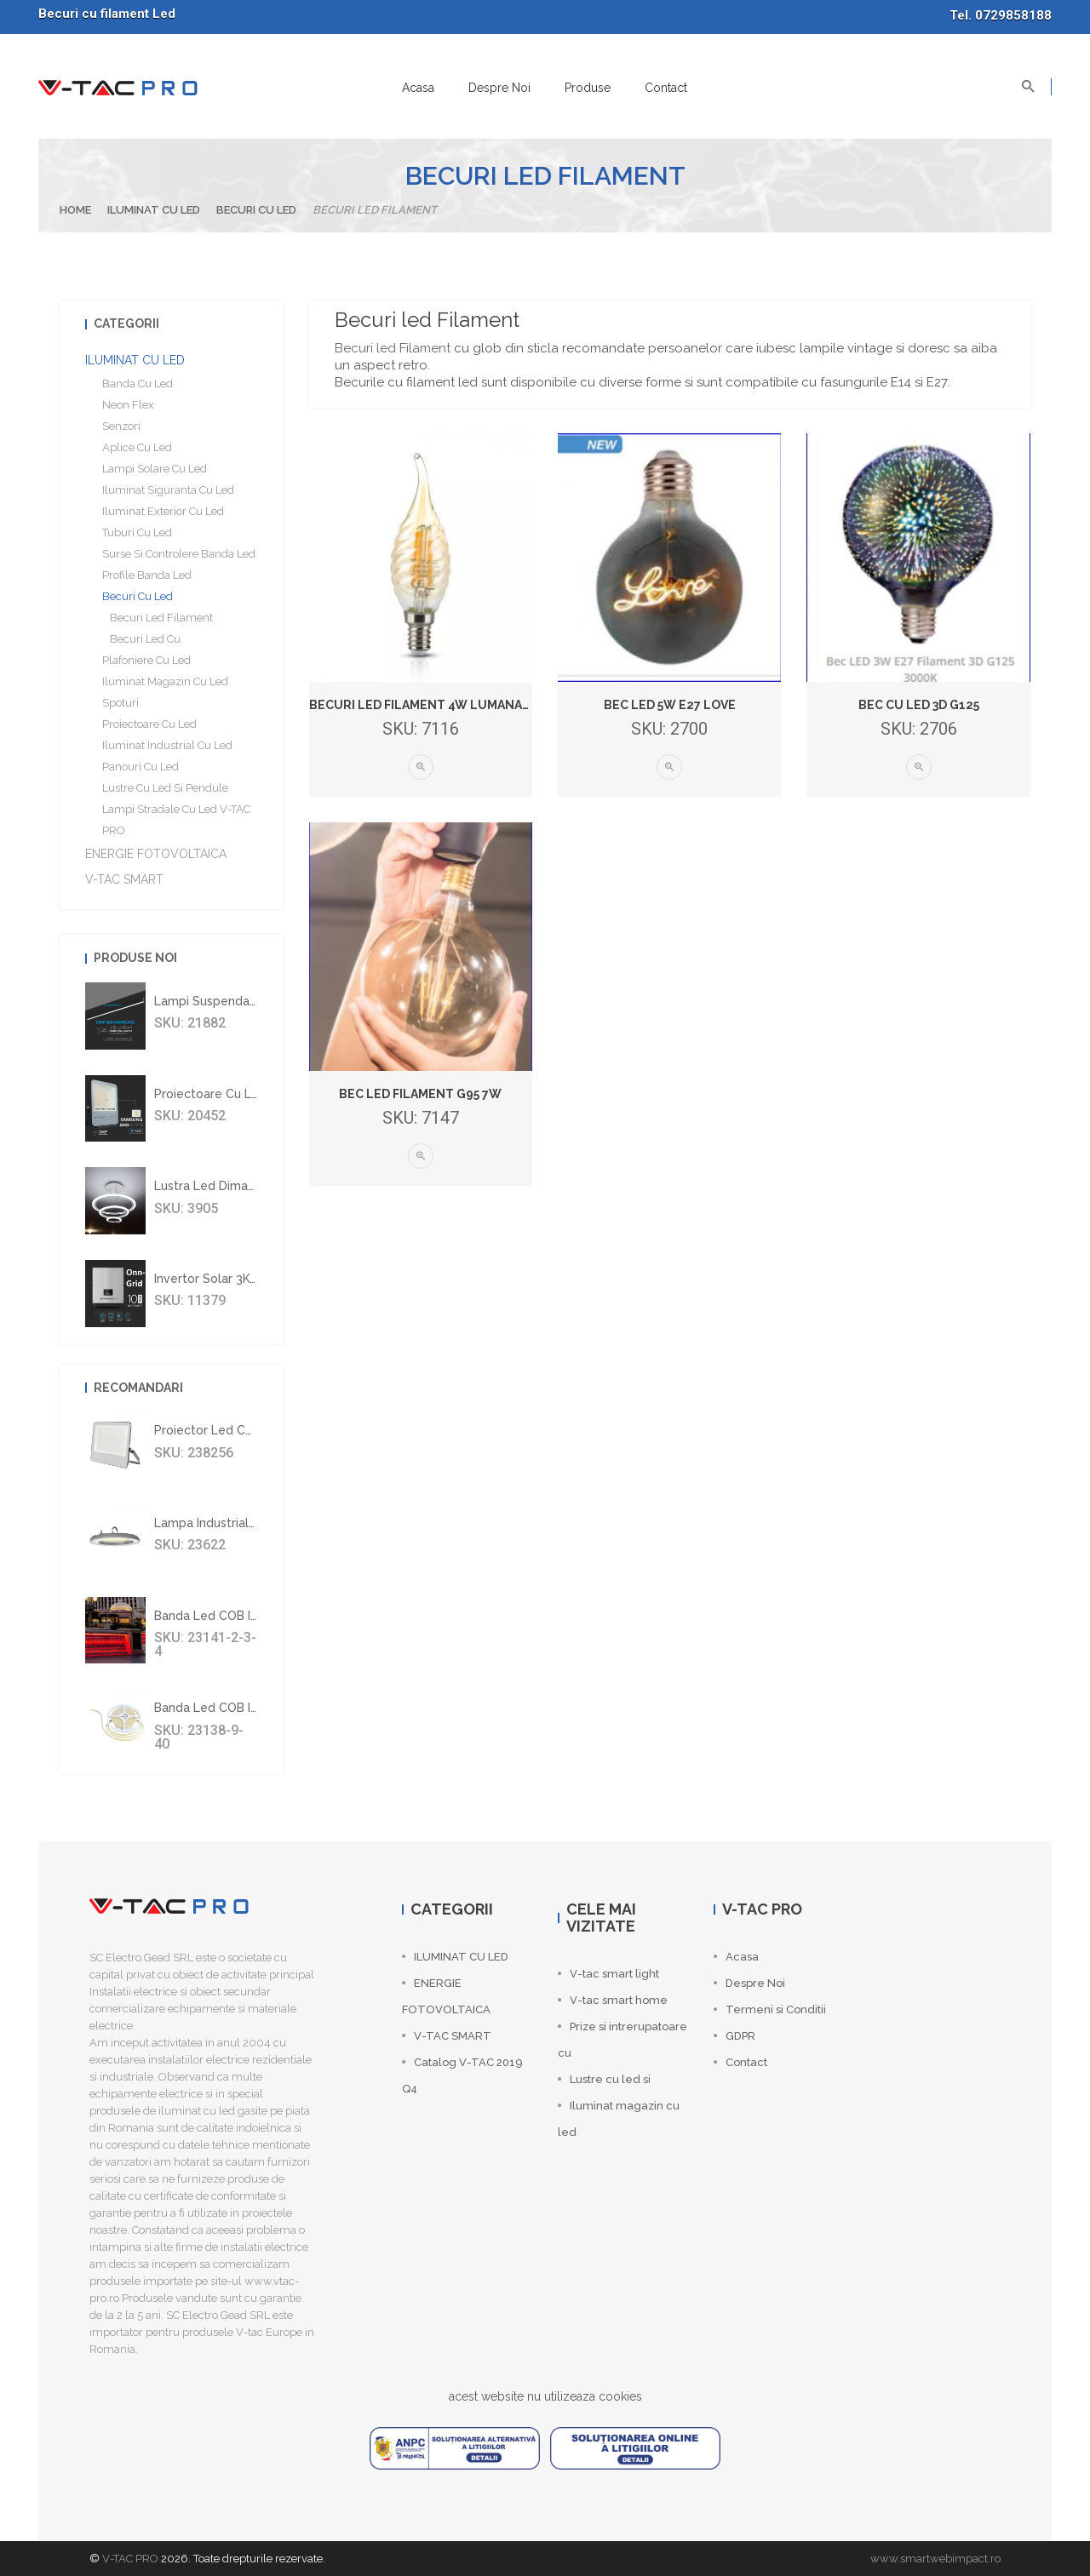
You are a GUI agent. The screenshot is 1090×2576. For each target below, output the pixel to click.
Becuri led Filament (392, 348)
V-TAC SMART (124, 879)
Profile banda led (147, 575)
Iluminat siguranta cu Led (168, 490)
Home (75, 209)
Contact (666, 87)
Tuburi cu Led (137, 532)
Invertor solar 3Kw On (216, 1278)
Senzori (121, 426)
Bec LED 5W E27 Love (670, 705)
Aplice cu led (137, 447)
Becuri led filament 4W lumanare (423, 705)
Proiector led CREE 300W (229, 1430)
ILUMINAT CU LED (153, 209)
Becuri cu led (256, 209)
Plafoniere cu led (146, 660)
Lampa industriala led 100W (236, 1523)
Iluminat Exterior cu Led (163, 511)
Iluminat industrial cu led (167, 745)
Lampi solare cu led (154, 468)
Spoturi (120, 702)
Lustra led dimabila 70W (225, 1186)
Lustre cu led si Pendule (165, 787)
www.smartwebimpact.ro (935, 2558)
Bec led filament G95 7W (420, 1094)
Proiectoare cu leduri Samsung (245, 1094)
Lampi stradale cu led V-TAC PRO (176, 820)
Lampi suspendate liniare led (241, 1001)
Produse (588, 87)
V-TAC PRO (130, 2558)
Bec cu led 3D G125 (918, 705)
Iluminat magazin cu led (165, 681)
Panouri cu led (140, 766)
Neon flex (128, 404)
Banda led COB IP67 (213, 1616)
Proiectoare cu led (149, 724)
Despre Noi (499, 87)
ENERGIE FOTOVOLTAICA (156, 854)
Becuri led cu (141, 639)
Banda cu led (137, 383)
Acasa (418, 87)
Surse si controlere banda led (178, 553)
